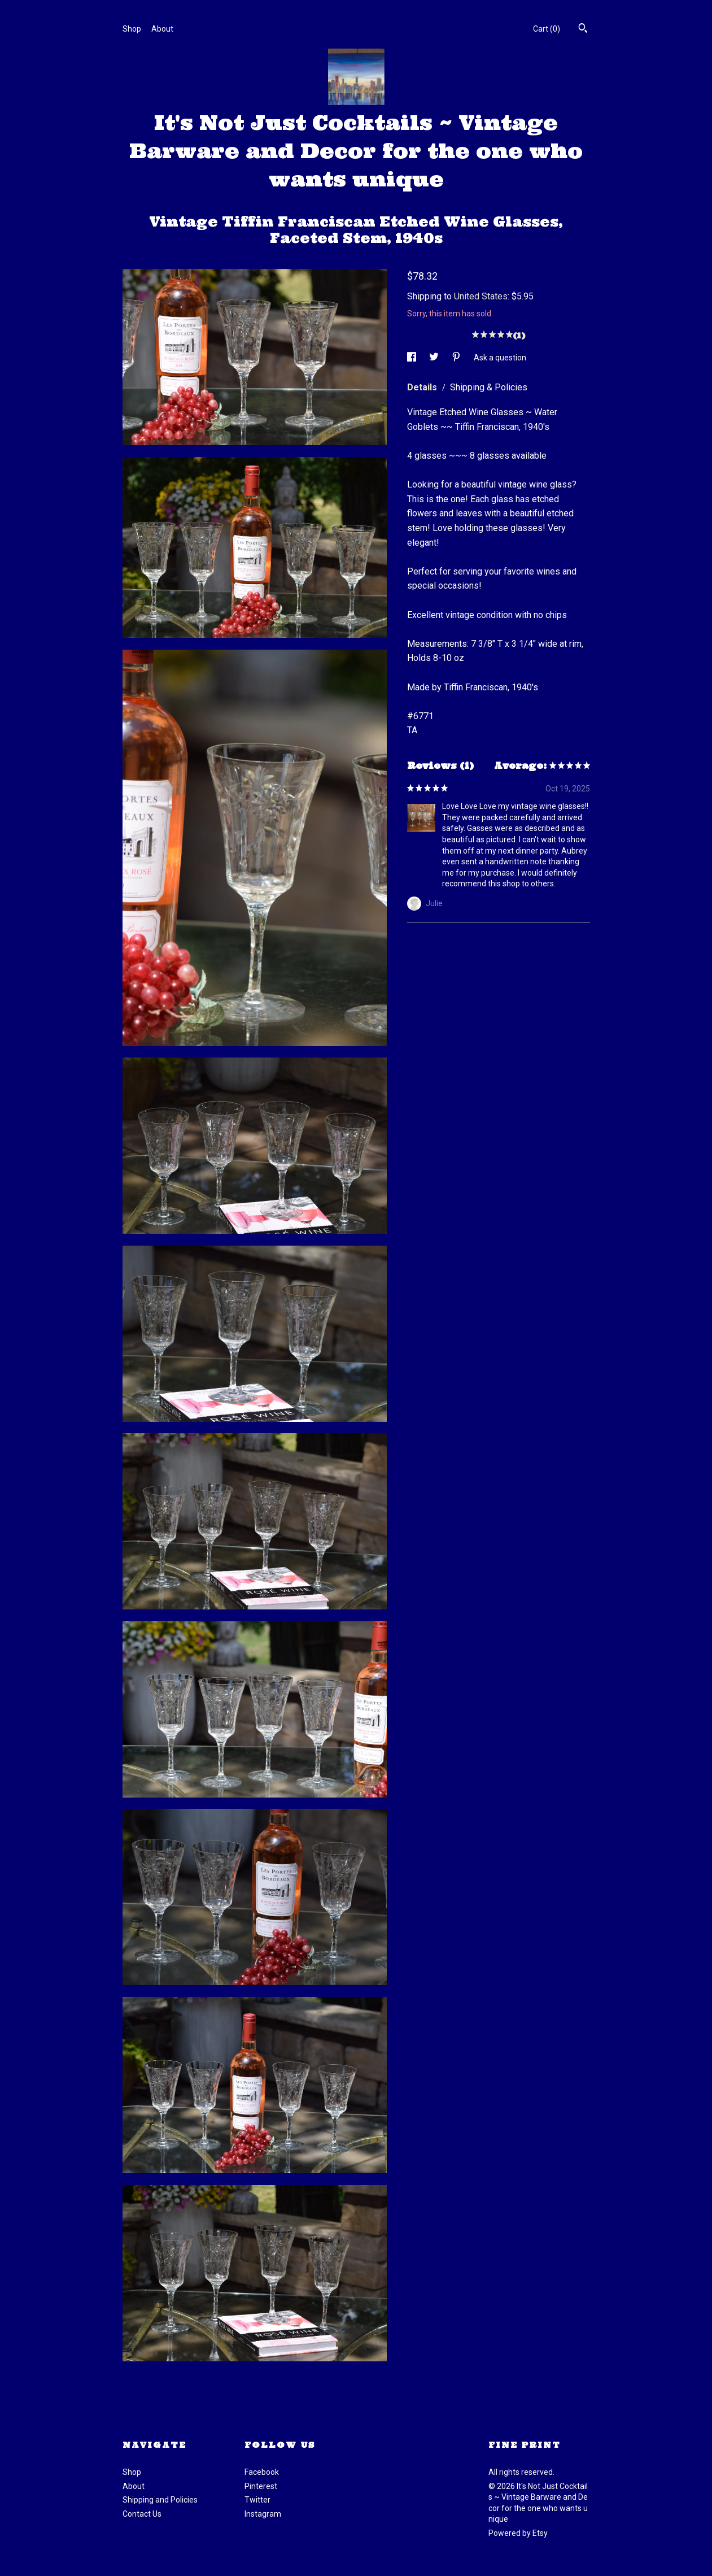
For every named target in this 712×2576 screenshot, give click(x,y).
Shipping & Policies (488, 387)
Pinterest (260, 2486)
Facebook (261, 2472)
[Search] (583, 29)
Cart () (546, 28)
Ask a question (500, 357)
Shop (132, 28)
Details (423, 387)
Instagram (262, 2513)
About (162, 28)
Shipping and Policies (160, 2499)
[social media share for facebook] (412, 357)
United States (481, 296)
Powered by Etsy (518, 2533)
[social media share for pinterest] (457, 357)
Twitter (257, 2499)
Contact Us (142, 2513)
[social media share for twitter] (434, 357)
